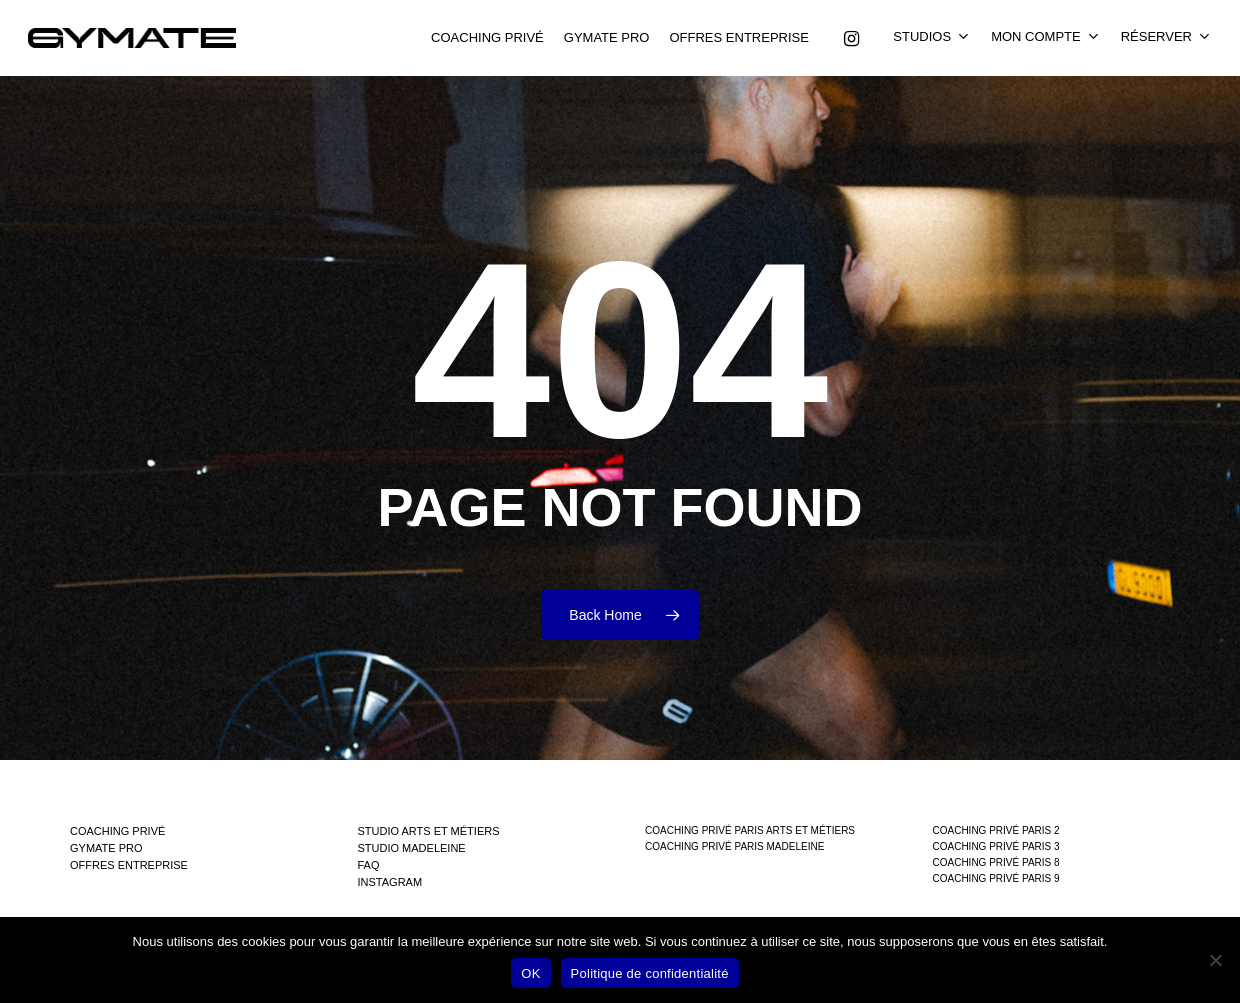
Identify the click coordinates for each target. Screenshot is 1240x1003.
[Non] (1215, 960)
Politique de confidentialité (650, 973)
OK (530, 973)
